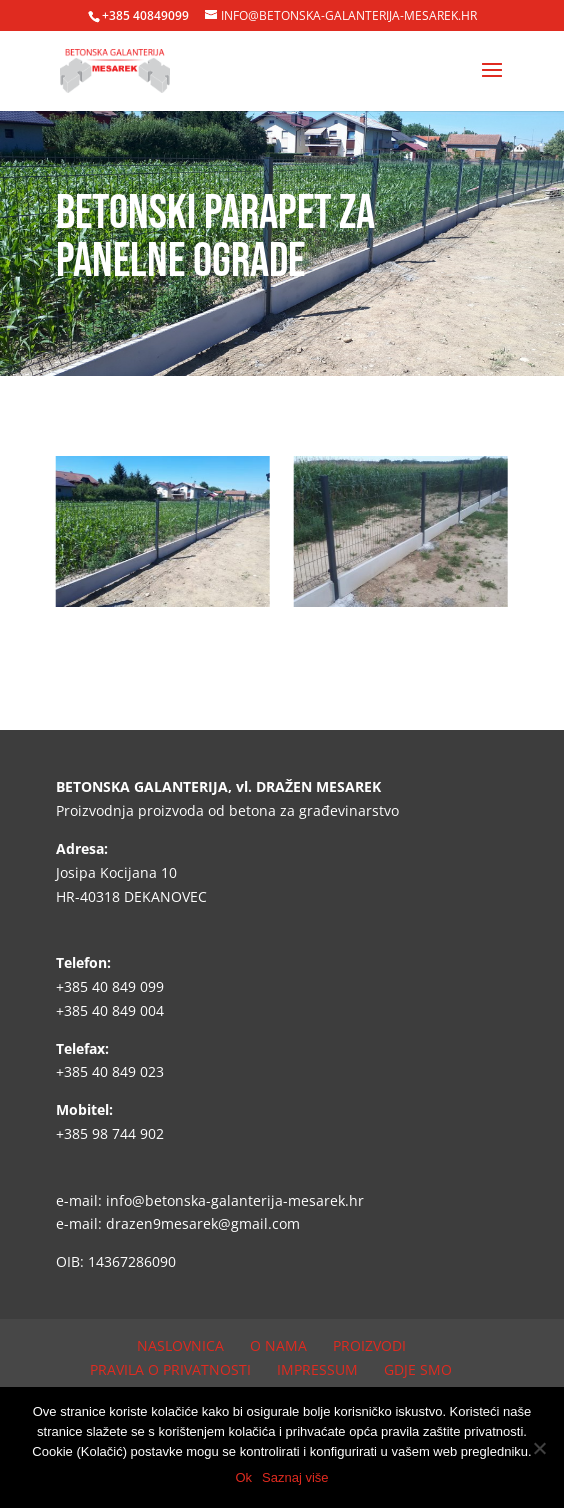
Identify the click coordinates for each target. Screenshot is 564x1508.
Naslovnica (180, 1345)
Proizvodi (369, 1345)
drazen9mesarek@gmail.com (203, 1223)
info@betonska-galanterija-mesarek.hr (235, 1200)
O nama (278, 1345)
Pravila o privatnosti (170, 1369)
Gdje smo (418, 1369)
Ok (243, 1477)
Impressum (317, 1369)
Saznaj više (295, 1477)
